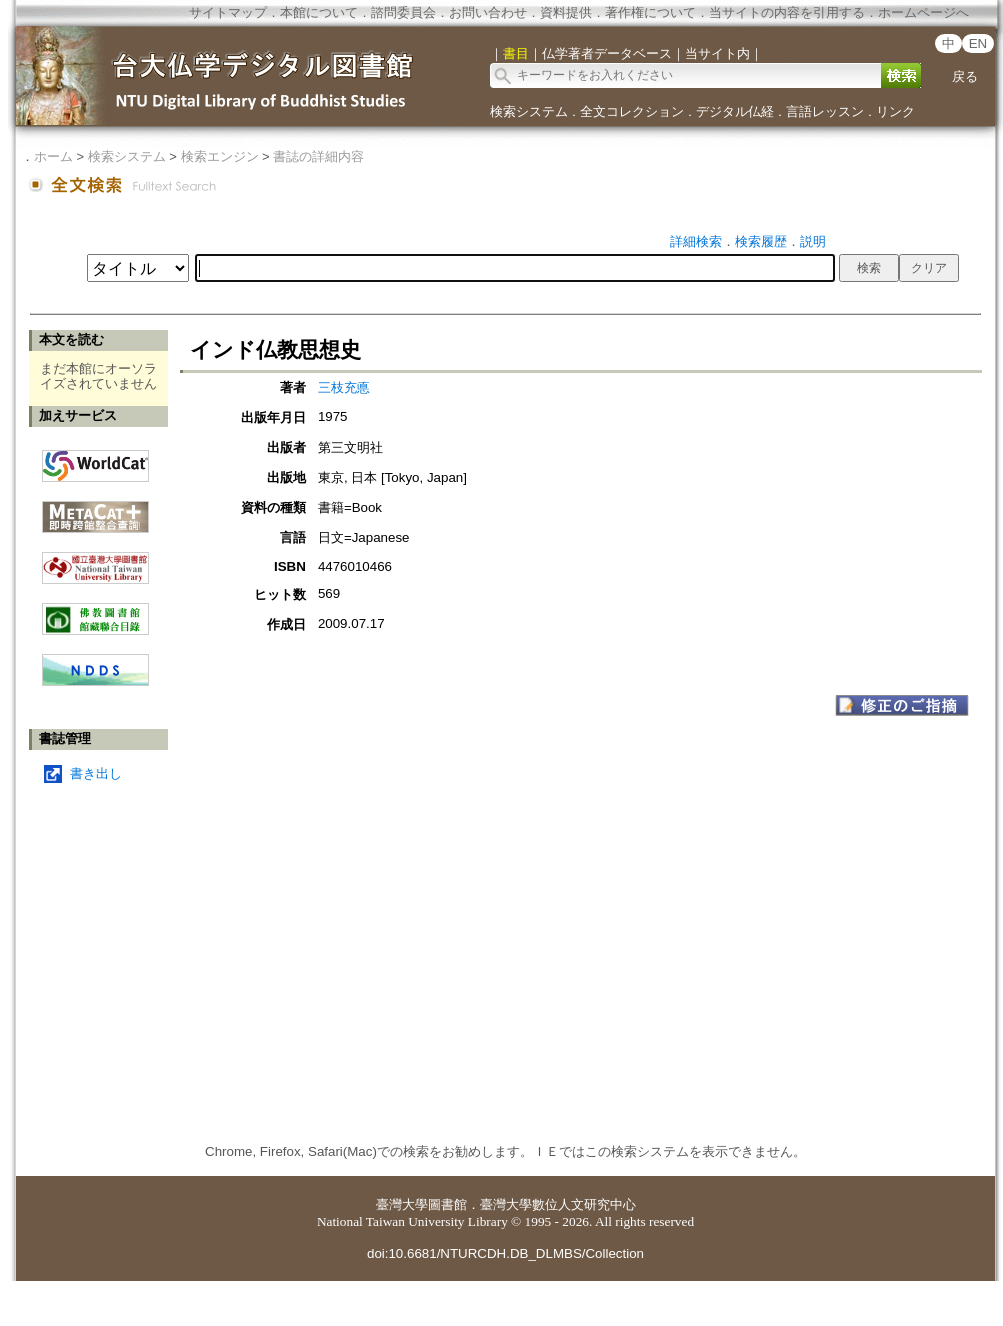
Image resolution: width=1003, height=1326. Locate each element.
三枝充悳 (344, 387)
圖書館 (447, 1204)
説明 (813, 241)
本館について (319, 12)
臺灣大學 (402, 1204)
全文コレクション (632, 111)
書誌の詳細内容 (318, 156)
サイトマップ (228, 12)
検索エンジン (220, 156)
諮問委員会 (403, 12)
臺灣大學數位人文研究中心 (558, 1204)
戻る (965, 76)
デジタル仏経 (735, 111)
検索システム (529, 111)
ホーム (53, 156)
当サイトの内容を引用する (787, 12)
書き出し (96, 773)
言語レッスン (825, 111)
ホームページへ (923, 12)
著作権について (650, 12)
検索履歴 (761, 241)
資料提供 (566, 12)
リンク (895, 111)
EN (978, 43)
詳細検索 (696, 241)
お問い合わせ (488, 12)
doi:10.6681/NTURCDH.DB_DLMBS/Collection (505, 1253)
